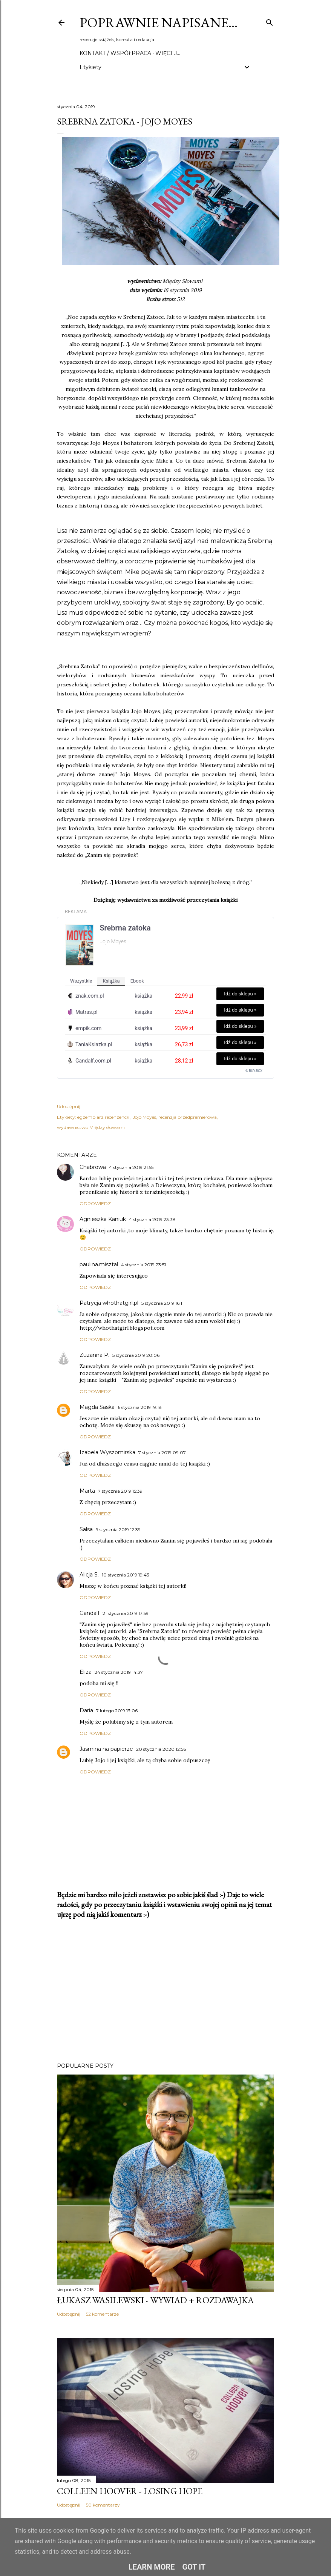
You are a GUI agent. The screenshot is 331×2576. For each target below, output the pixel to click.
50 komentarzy (103, 2505)
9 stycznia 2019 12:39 (118, 1529)
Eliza (86, 1672)
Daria (86, 1710)
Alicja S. (89, 1574)
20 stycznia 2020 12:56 (161, 1749)
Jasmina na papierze (106, 1749)
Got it (194, 2566)
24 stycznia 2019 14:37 (119, 1672)
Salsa (86, 1529)
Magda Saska (97, 1407)
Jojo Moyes (144, 1117)
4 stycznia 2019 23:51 (143, 1264)
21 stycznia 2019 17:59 (126, 1613)
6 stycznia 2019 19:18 (140, 1407)
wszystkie (81, 981)
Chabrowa (93, 1167)
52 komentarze (102, 2314)
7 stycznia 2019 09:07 (162, 1452)
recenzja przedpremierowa (187, 1117)
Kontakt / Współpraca (115, 53)
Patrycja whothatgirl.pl (109, 1303)
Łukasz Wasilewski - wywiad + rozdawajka (155, 2300)
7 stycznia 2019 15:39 (120, 1491)
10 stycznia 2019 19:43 (125, 1575)
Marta (87, 1490)
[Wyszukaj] (269, 21)
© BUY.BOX (253, 1071)
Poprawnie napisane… (159, 22)
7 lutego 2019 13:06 (117, 1710)
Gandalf (90, 1613)
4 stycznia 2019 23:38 (152, 1219)
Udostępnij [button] (68, 1106)
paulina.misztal (99, 1264)
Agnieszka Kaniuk (103, 1219)
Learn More (152, 2566)
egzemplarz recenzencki (103, 1117)
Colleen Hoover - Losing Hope (129, 2491)
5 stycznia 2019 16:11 (162, 1303)
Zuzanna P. (94, 1355)
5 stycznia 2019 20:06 (135, 1355)
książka (111, 981)
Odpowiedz (95, 1203)
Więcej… (167, 53)
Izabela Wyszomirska (107, 1452)
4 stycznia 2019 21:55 (131, 1167)
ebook (137, 981)
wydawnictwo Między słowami (91, 1127)
